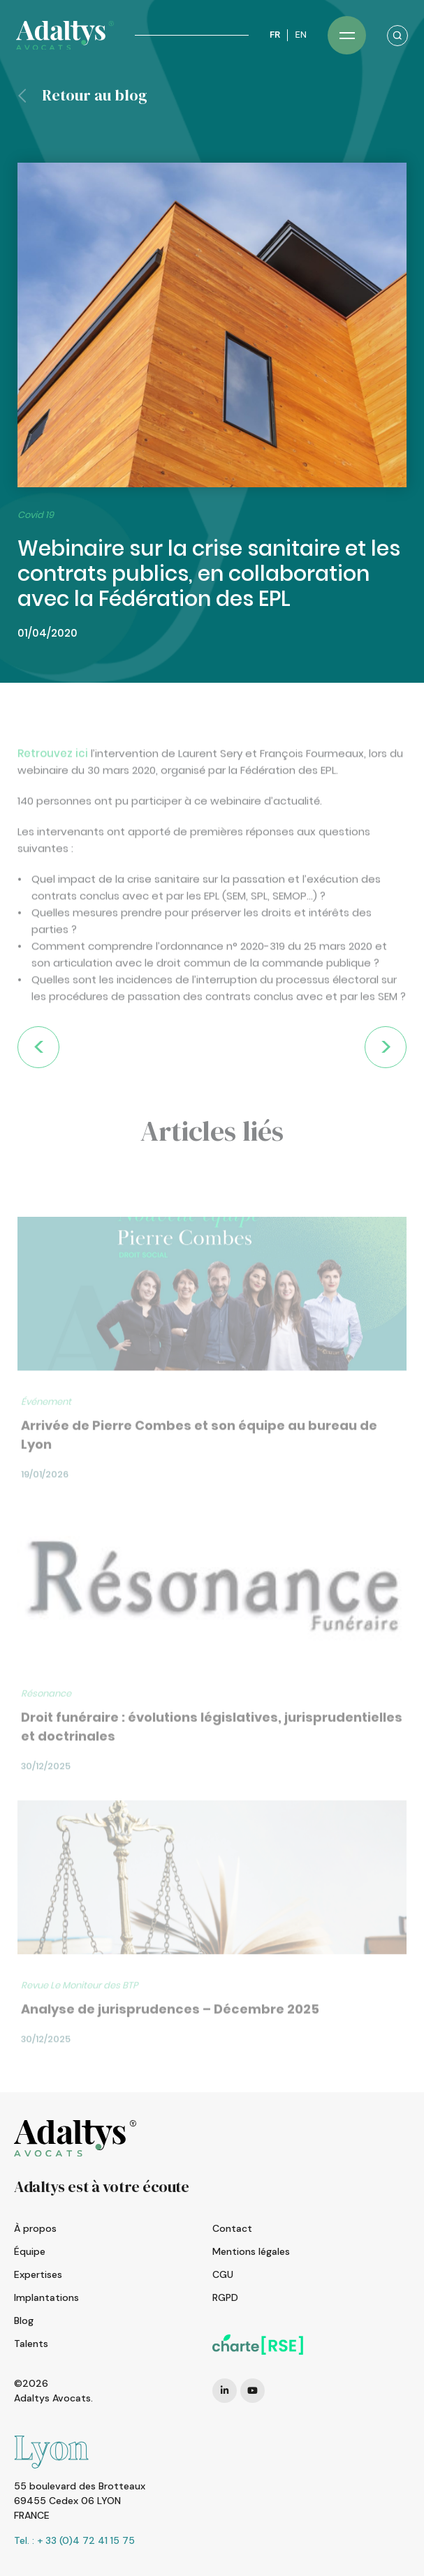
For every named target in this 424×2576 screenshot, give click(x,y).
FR (275, 34)
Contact (232, 2228)
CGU (222, 2274)
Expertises (38, 2274)
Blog (24, 2320)
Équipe (29, 2251)
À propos (35, 2228)
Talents (31, 2343)
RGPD (225, 2297)
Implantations (46, 2297)
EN (301, 34)
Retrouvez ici (52, 787)
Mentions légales (251, 2251)
